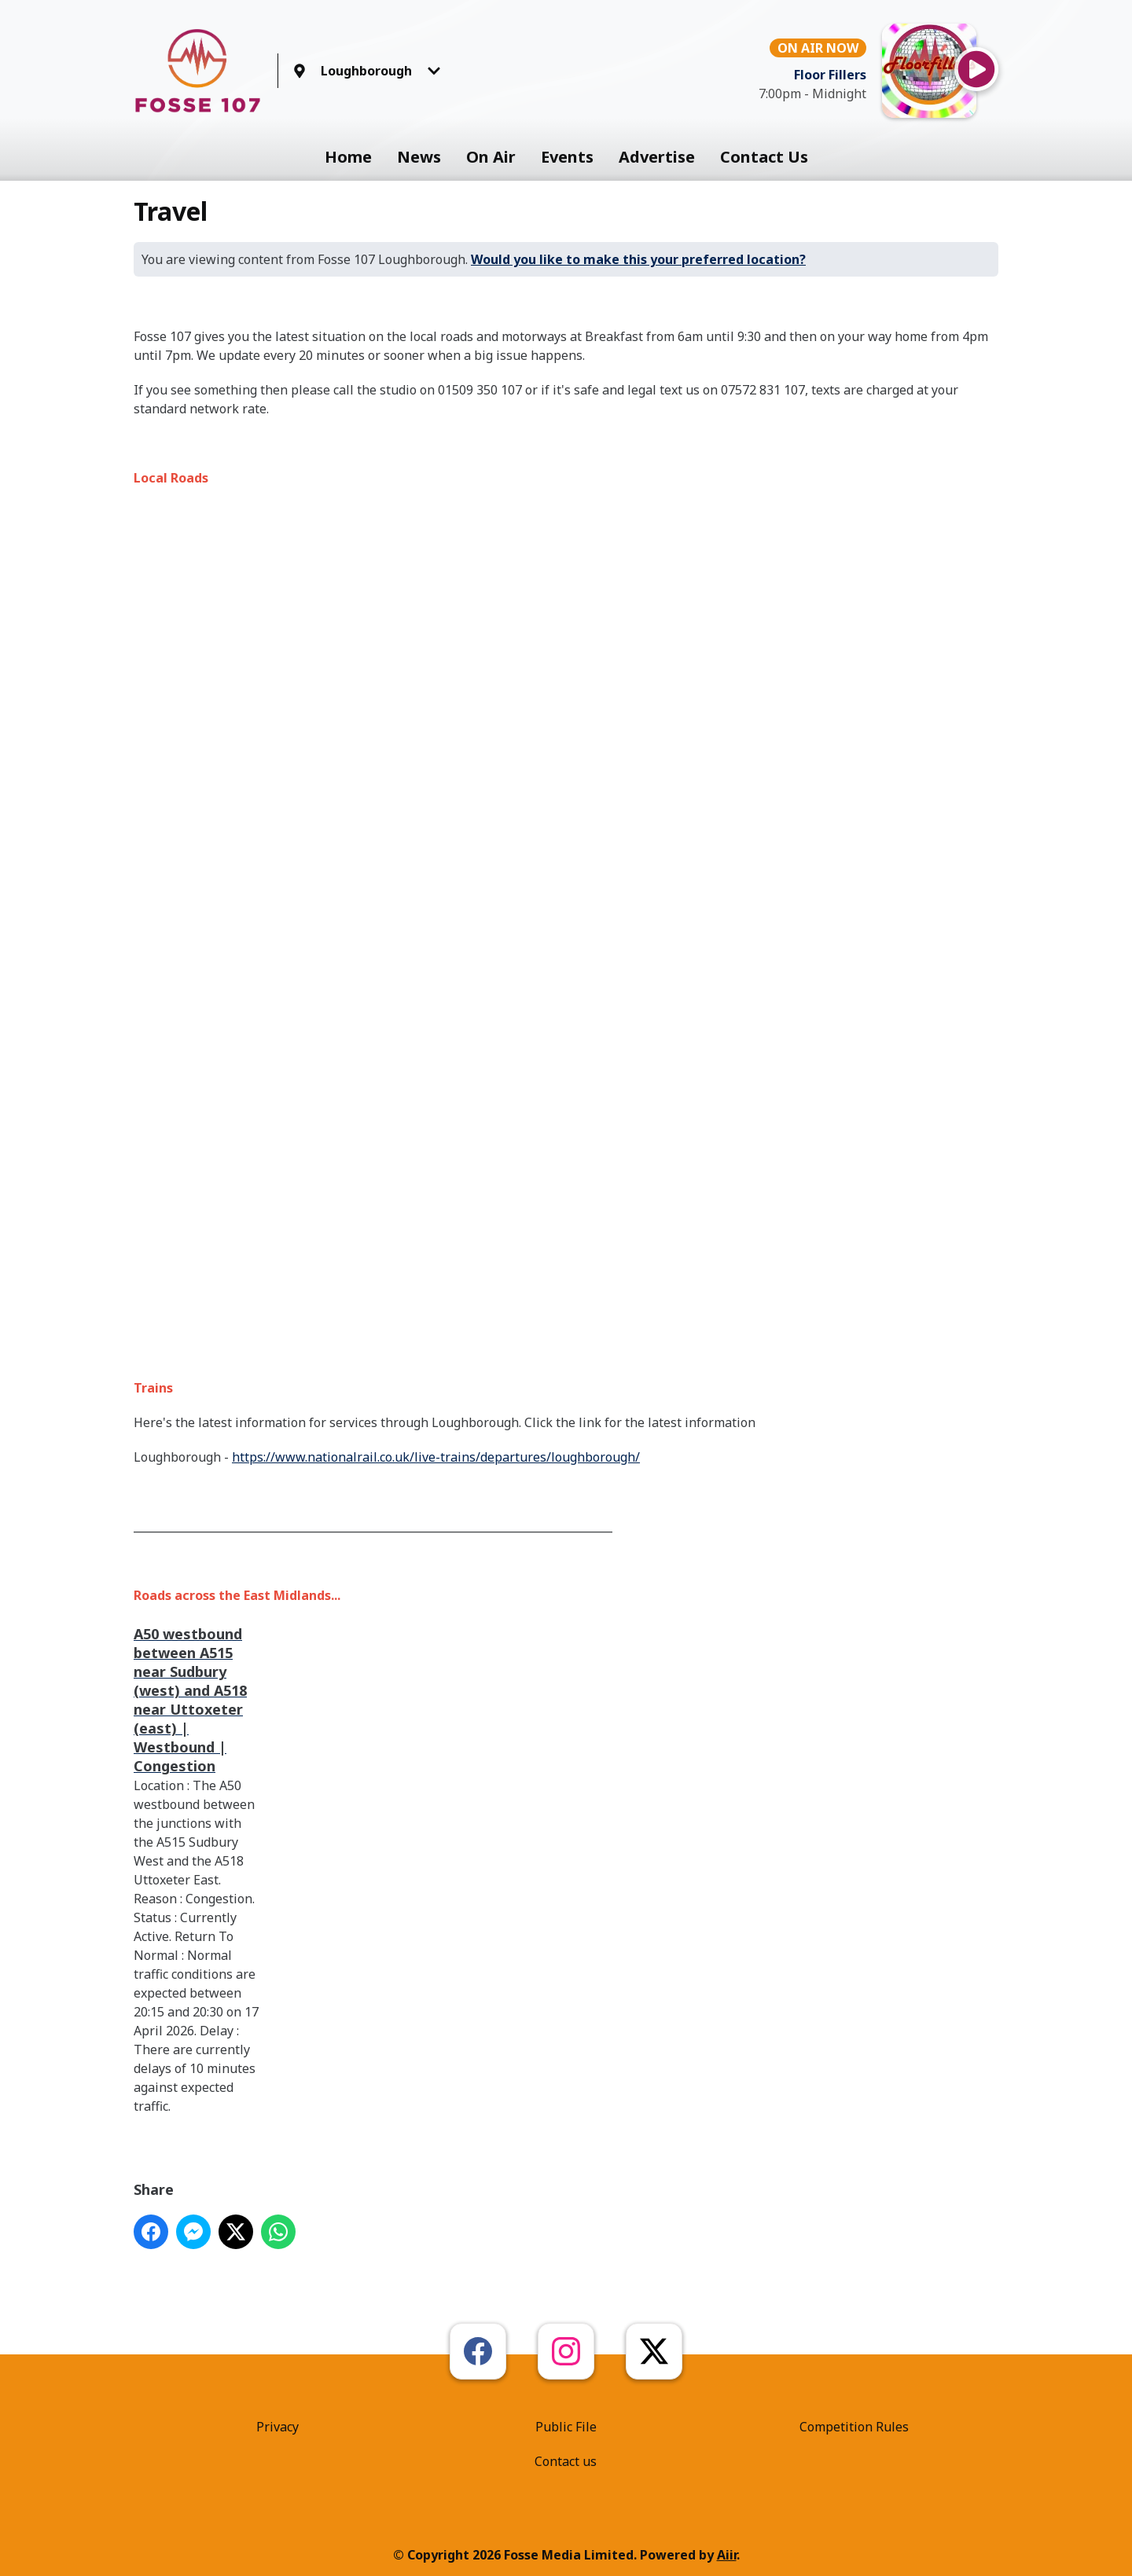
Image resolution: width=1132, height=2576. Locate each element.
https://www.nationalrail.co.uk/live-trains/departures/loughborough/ (436, 1457)
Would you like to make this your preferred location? (638, 259)
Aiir (727, 2554)
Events (567, 156)
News (419, 156)
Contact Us (764, 156)
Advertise (657, 156)
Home (348, 156)
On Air (491, 156)
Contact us (566, 2461)
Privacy (277, 2426)
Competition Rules (854, 2426)
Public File (566, 2426)
